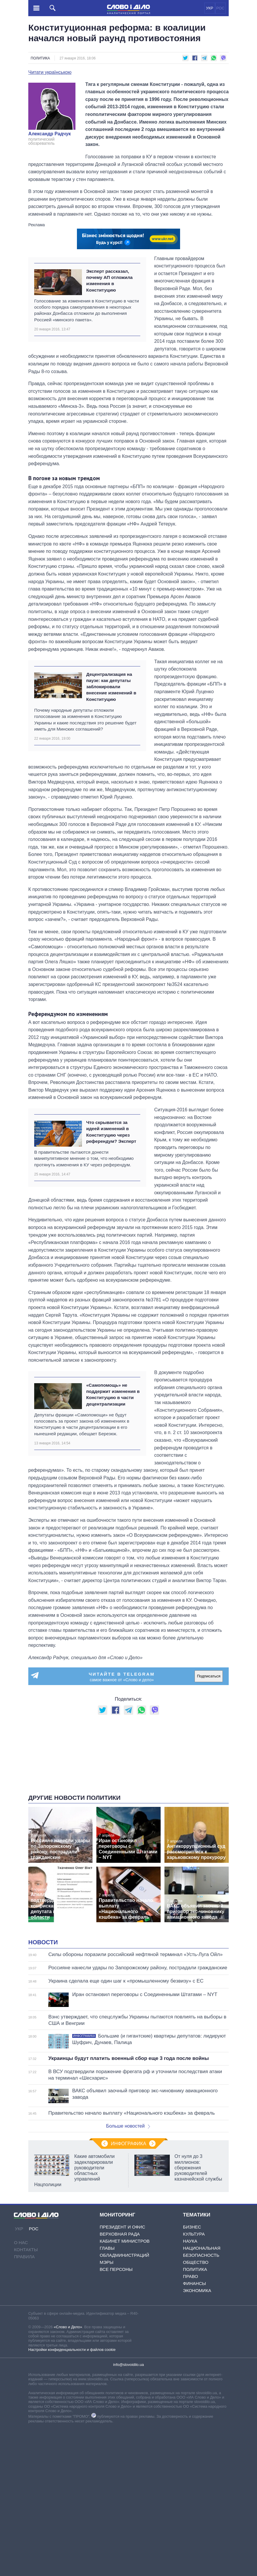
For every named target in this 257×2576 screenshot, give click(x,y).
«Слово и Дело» (68, 2474)
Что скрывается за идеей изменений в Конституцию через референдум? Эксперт (111, 1132)
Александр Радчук (49, 134)
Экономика (197, 2437)
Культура (194, 2381)
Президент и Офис (122, 2374)
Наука (190, 2388)
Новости (43, 2089)
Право (190, 2423)
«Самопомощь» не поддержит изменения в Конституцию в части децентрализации (113, 1394)
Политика (40, 58)
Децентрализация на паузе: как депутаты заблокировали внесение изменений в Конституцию (111, 687)
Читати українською (50, 72)
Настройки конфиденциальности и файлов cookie (72, 2496)
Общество (195, 2409)
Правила (24, 2403)
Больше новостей (128, 2273)
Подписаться (208, 1676)
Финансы (194, 2430)
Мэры (106, 2409)
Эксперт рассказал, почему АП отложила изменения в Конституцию (109, 280)
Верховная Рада (120, 2381)
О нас (21, 2389)
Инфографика (128, 2290)
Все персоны (116, 2416)
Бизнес (192, 2374)
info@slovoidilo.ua (128, 2512)
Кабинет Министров (124, 2388)
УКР (209, 8)
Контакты (26, 2396)
